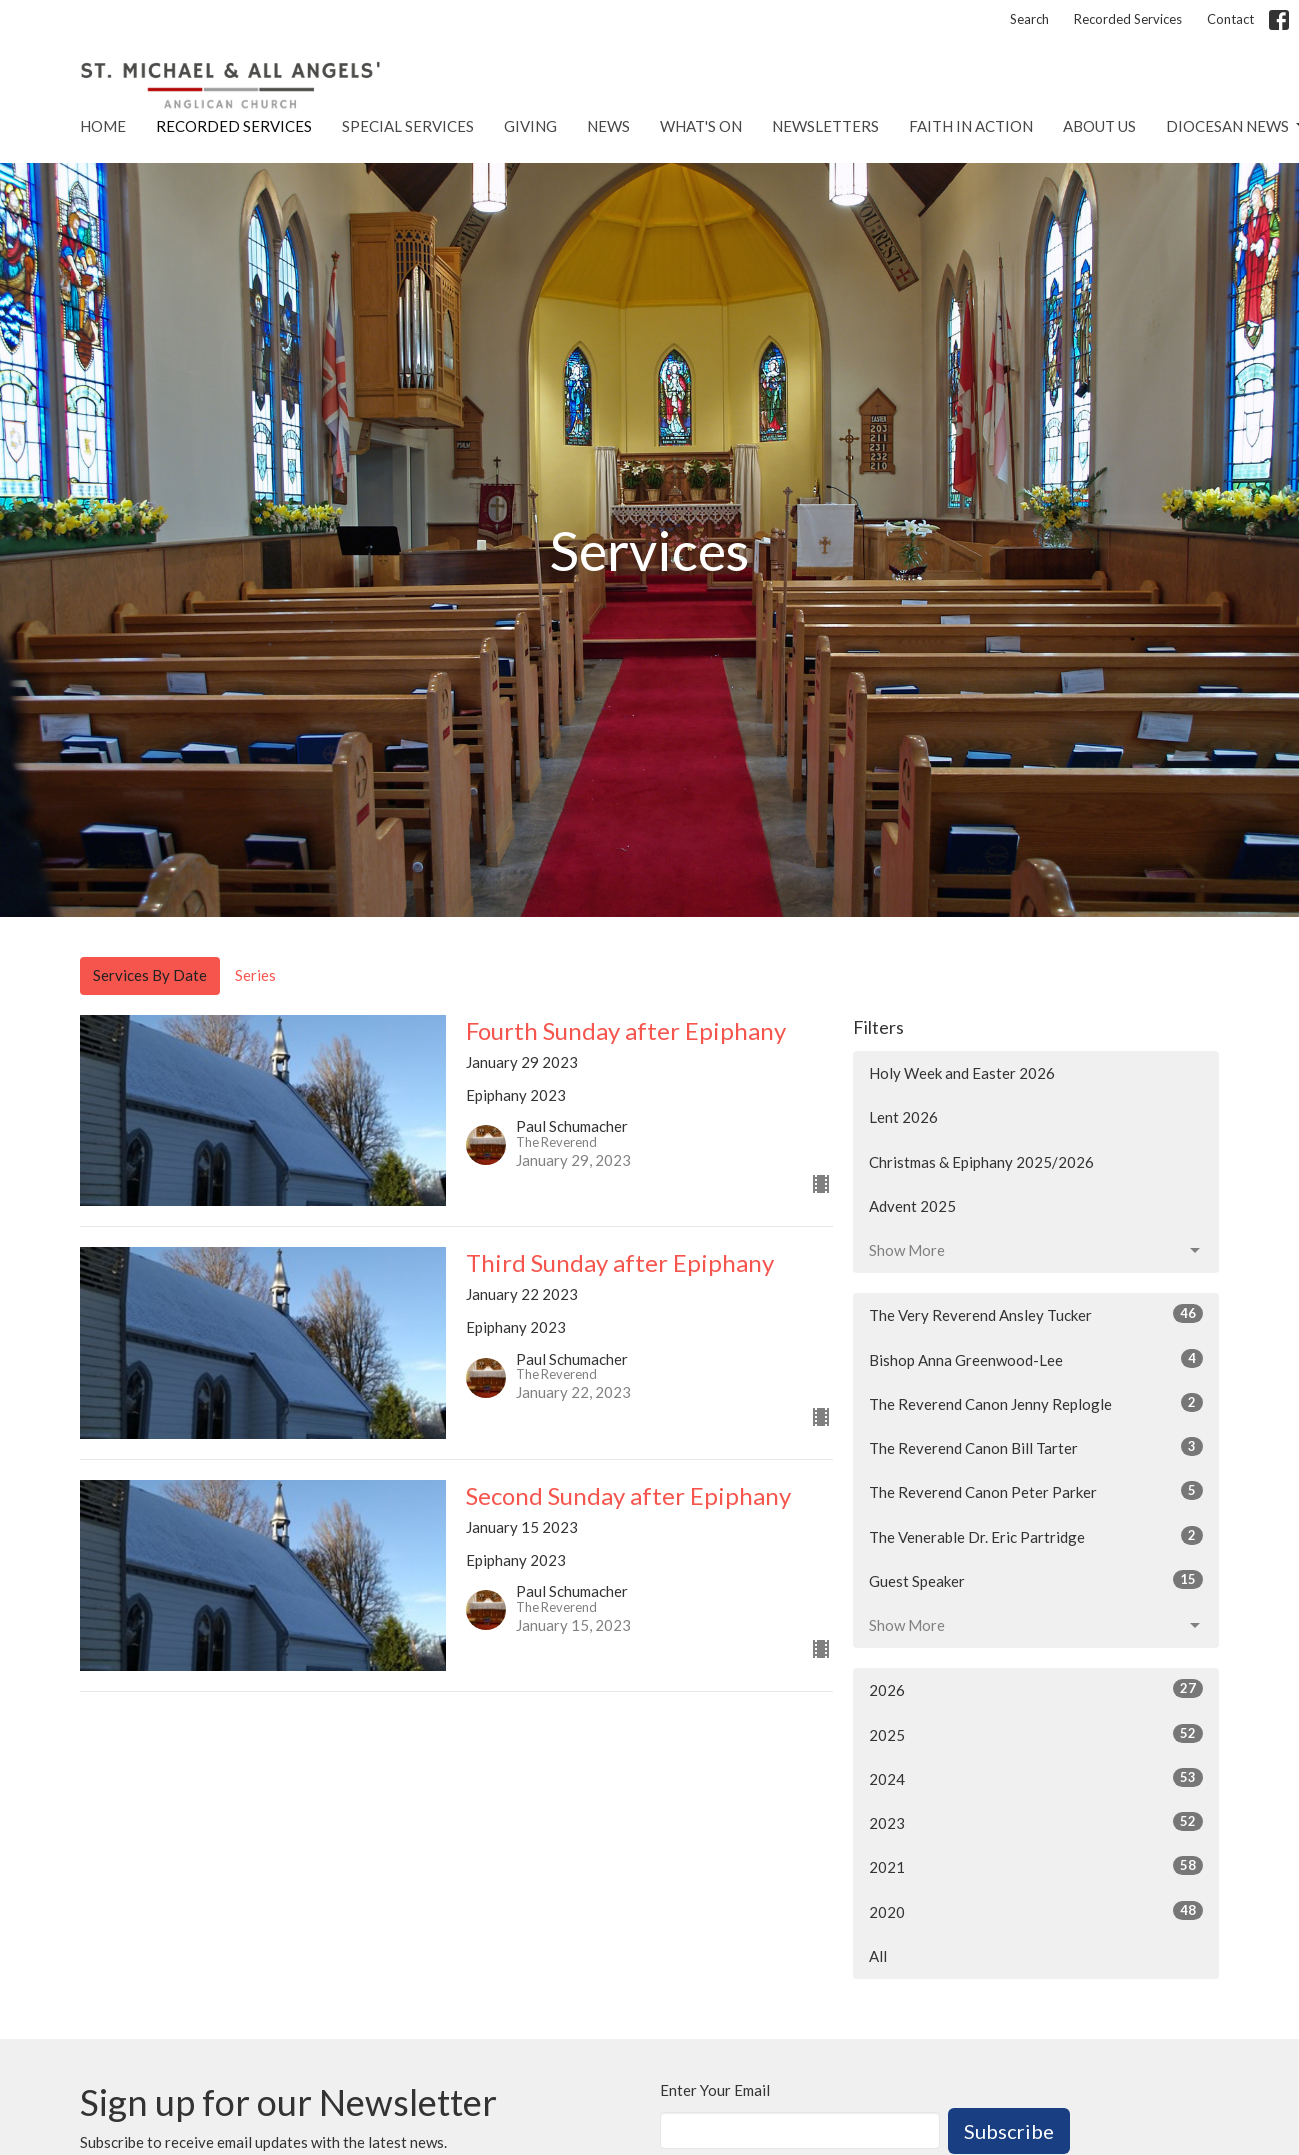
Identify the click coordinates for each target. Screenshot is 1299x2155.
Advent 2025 (912, 1206)
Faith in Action (971, 126)
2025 (1036, 1734)
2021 (1036, 1866)
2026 (1036, 1689)
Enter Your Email (715, 2090)
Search (1029, 19)
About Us (1099, 126)
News (608, 126)
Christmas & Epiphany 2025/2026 (981, 1162)
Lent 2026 (903, 1117)
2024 (1036, 1778)
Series (255, 975)
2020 (1036, 1911)
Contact (1230, 19)
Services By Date (150, 975)
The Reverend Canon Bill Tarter (1036, 1447)
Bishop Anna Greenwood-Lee (1036, 1359)
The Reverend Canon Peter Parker (1036, 1491)
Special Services (408, 126)
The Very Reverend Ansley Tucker (1036, 1314)
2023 (1036, 1822)
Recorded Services (1128, 19)
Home (103, 126)
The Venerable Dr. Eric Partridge (1036, 1536)
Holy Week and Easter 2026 (962, 1073)
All (878, 1956)
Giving (530, 126)
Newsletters (825, 126)
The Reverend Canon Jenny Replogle (1036, 1403)
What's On (701, 126)
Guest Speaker (1036, 1580)
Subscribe (1009, 2131)
